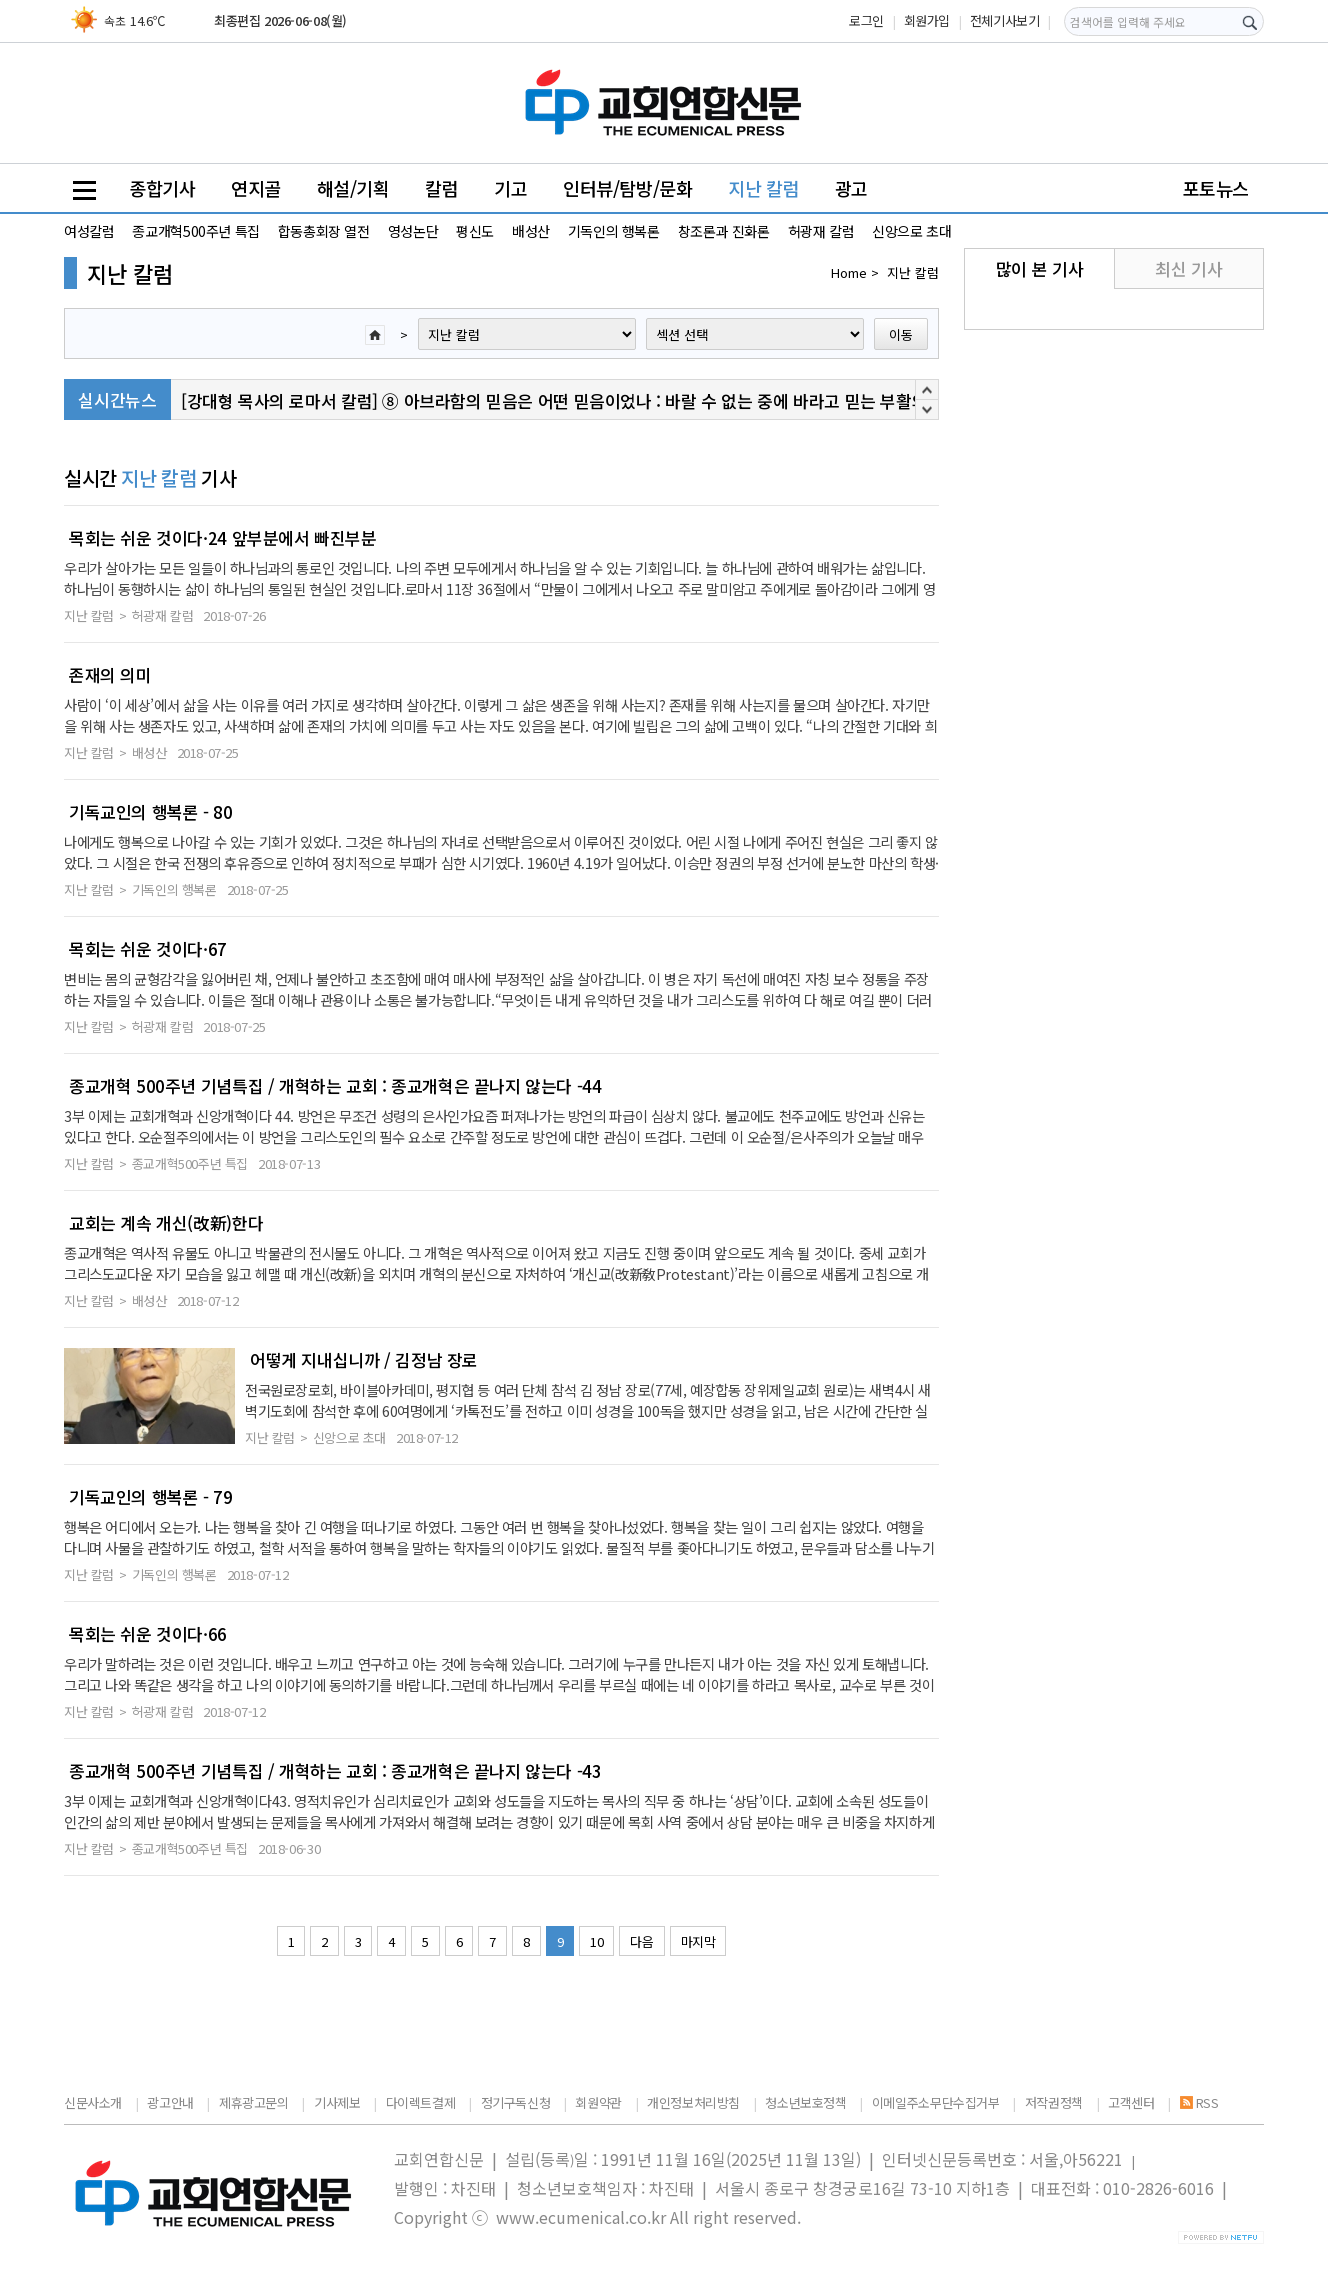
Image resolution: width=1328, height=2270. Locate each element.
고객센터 (1131, 2102)
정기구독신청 (516, 2102)
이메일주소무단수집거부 (936, 2102)
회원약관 (598, 2102)
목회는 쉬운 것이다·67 (148, 949)
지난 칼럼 (763, 188)
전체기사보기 (1005, 20)
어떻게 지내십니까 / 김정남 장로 (364, 1360)
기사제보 (337, 2102)
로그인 (866, 20)
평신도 (475, 231)
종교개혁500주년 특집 (195, 231)
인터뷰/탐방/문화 (628, 188)
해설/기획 (353, 188)
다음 (641, 1941)
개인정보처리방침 (693, 2102)
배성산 (531, 231)
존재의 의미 (110, 675)
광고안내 (170, 2102)
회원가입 (927, 20)
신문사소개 (93, 2102)
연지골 (256, 188)
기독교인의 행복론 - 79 (151, 1497)
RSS (1199, 2102)
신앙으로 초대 (911, 231)
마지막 (698, 1941)
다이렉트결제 (421, 2102)
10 (596, 1941)
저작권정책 (1054, 2102)
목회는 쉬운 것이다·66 (148, 1634)
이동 (901, 334)
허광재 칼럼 (821, 231)
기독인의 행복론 (614, 231)
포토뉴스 (1216, 188)
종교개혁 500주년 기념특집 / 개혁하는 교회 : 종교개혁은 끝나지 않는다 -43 (335, 1771)
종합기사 (162, 188)
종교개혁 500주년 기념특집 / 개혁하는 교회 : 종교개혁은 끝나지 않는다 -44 (335, 1086)
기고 (510, 188)
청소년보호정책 (805, 2102)
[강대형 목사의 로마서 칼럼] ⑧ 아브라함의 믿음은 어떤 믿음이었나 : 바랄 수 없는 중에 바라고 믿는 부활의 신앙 (572, 402)
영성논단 (413, 231)
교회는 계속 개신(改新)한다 (166, 1223)
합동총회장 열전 (324, 231)
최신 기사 (1188, 268)
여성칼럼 (89, 231)
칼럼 (441, 188)
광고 (851, 188)
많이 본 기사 (1039, 268)
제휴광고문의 (254, 2102)
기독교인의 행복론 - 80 (151, 812)
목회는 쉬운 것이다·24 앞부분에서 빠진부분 (223, 538)
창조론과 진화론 (724, 231)
